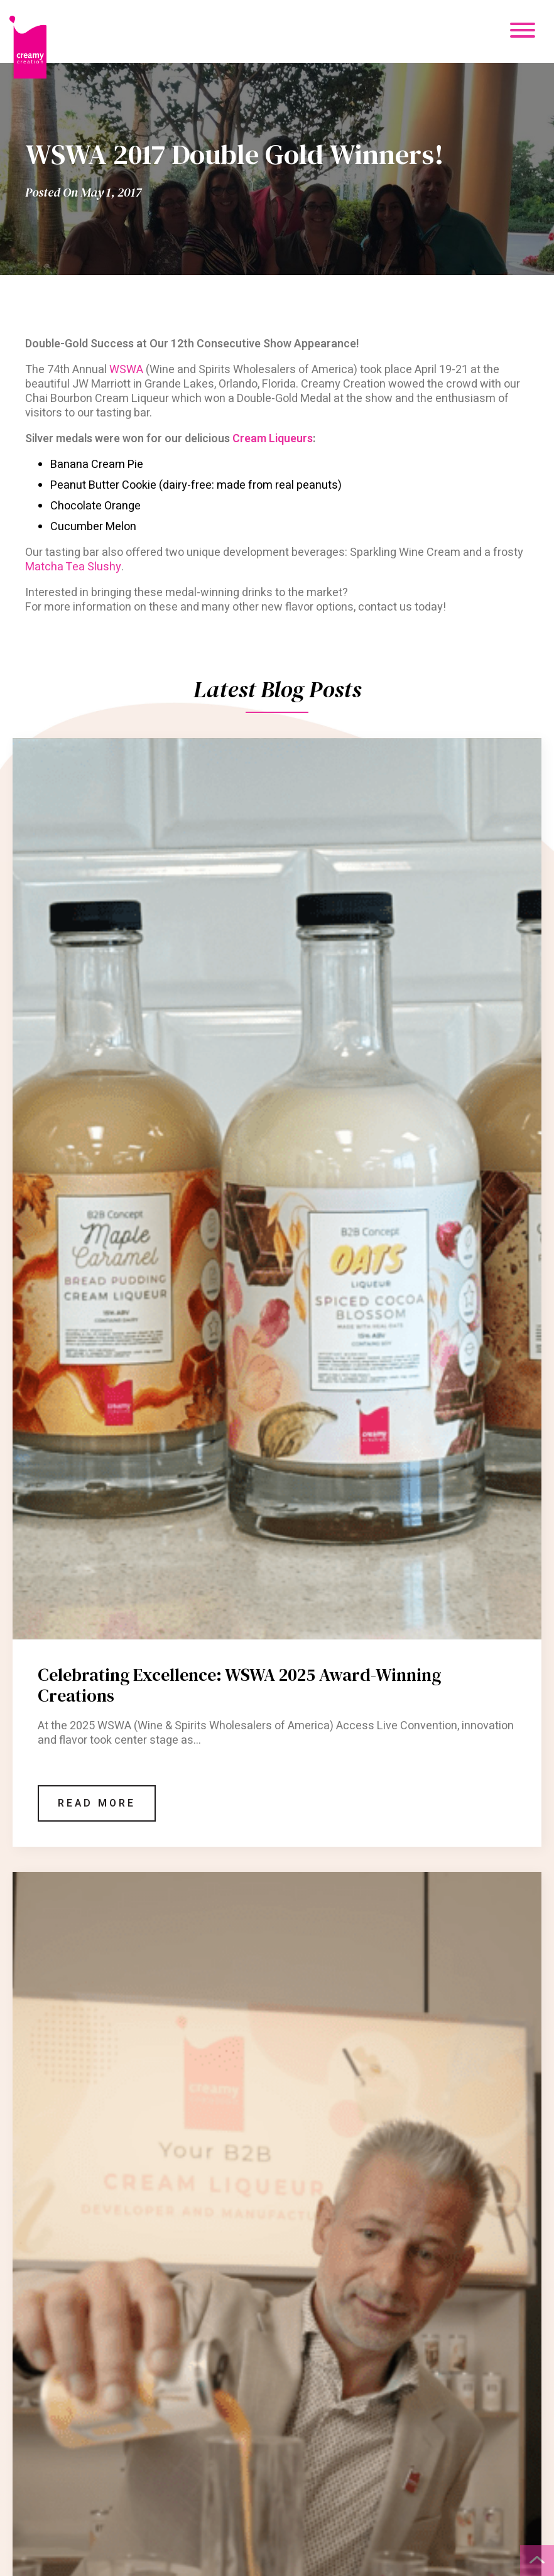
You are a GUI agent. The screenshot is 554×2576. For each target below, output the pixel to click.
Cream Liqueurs (272, 438)
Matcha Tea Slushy (73, 566)
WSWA (126, 369)
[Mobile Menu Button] (523, 31)
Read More (97, 1803)
